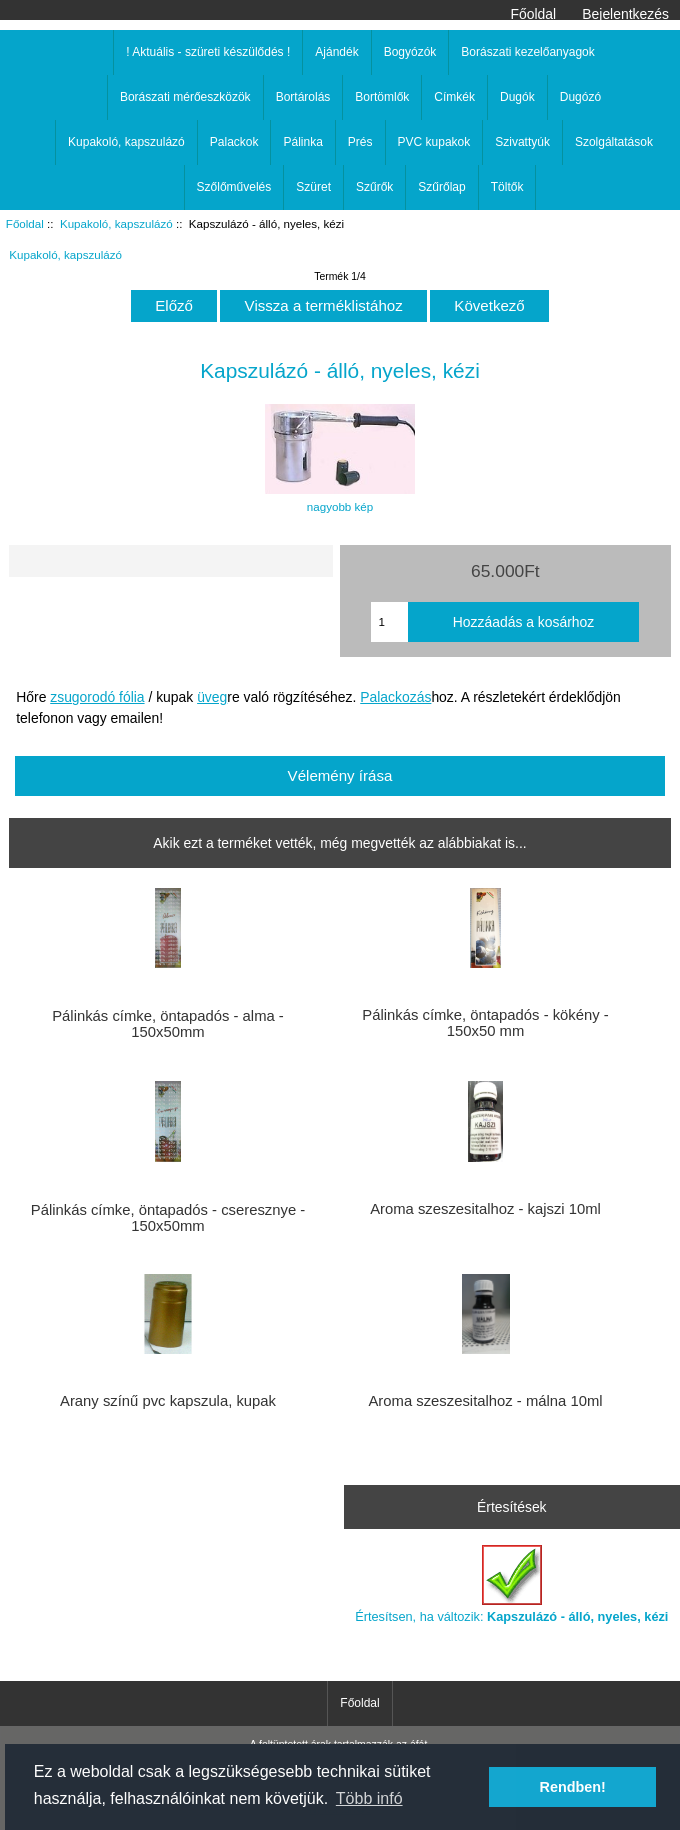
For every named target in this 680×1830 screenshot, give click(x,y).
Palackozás (395, 697)
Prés (360, 142)
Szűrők (374, 187)
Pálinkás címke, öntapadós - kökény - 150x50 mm (485, 1023)
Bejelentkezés (625, 14)
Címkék (454, 97)
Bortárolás (303, 97)
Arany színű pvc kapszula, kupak (168, 1401)
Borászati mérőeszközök (185, 97)
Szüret (313, 187)
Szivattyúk (522, 142)
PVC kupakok (434, 142)
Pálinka (302, 142)
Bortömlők (382, 97)
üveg (212, 697)
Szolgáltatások (614, 142)
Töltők (507, 187)
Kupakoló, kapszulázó (116, 223)
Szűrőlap (441, 187)
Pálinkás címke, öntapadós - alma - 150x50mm (168, 1024)
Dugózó (580, 97)
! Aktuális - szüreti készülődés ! (208, 52)
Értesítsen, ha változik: (511, 1584)
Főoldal (534, 14)
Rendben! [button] (573, 1787)
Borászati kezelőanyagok (527, 52)
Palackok (234, 142)
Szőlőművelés (234, 187)
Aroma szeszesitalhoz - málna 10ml (485, 1401)
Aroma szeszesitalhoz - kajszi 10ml (485, 1209)
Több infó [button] (369, 1798)
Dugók (517, 97)
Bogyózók (410, 52)
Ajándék (336, 52)
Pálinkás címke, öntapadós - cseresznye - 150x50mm (168, 1218)
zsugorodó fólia (97, 697)
